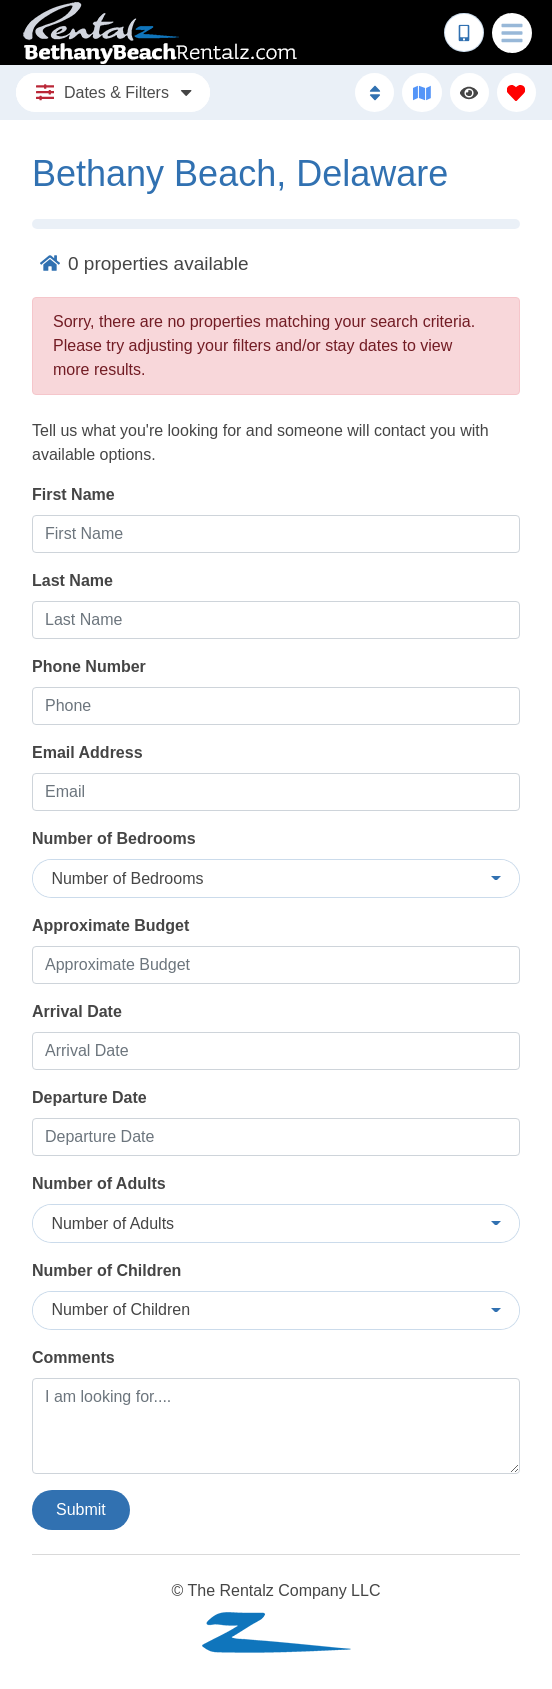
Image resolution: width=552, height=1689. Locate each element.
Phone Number (89, 666)
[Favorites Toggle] (516, 92)
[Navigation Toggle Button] (512, 33)
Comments (73, 1357)
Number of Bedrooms (114, 838)
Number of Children (106, 1270)
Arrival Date (77, 1011)
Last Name (72, 580)
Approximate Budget (110, 925)
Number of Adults (99, 1183)
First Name (73, 494)
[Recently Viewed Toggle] (469, 92)
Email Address (87, 752)
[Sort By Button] (374, 92)
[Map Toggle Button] (421, 92)
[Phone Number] (464, 33)
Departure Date (89, 1097)
